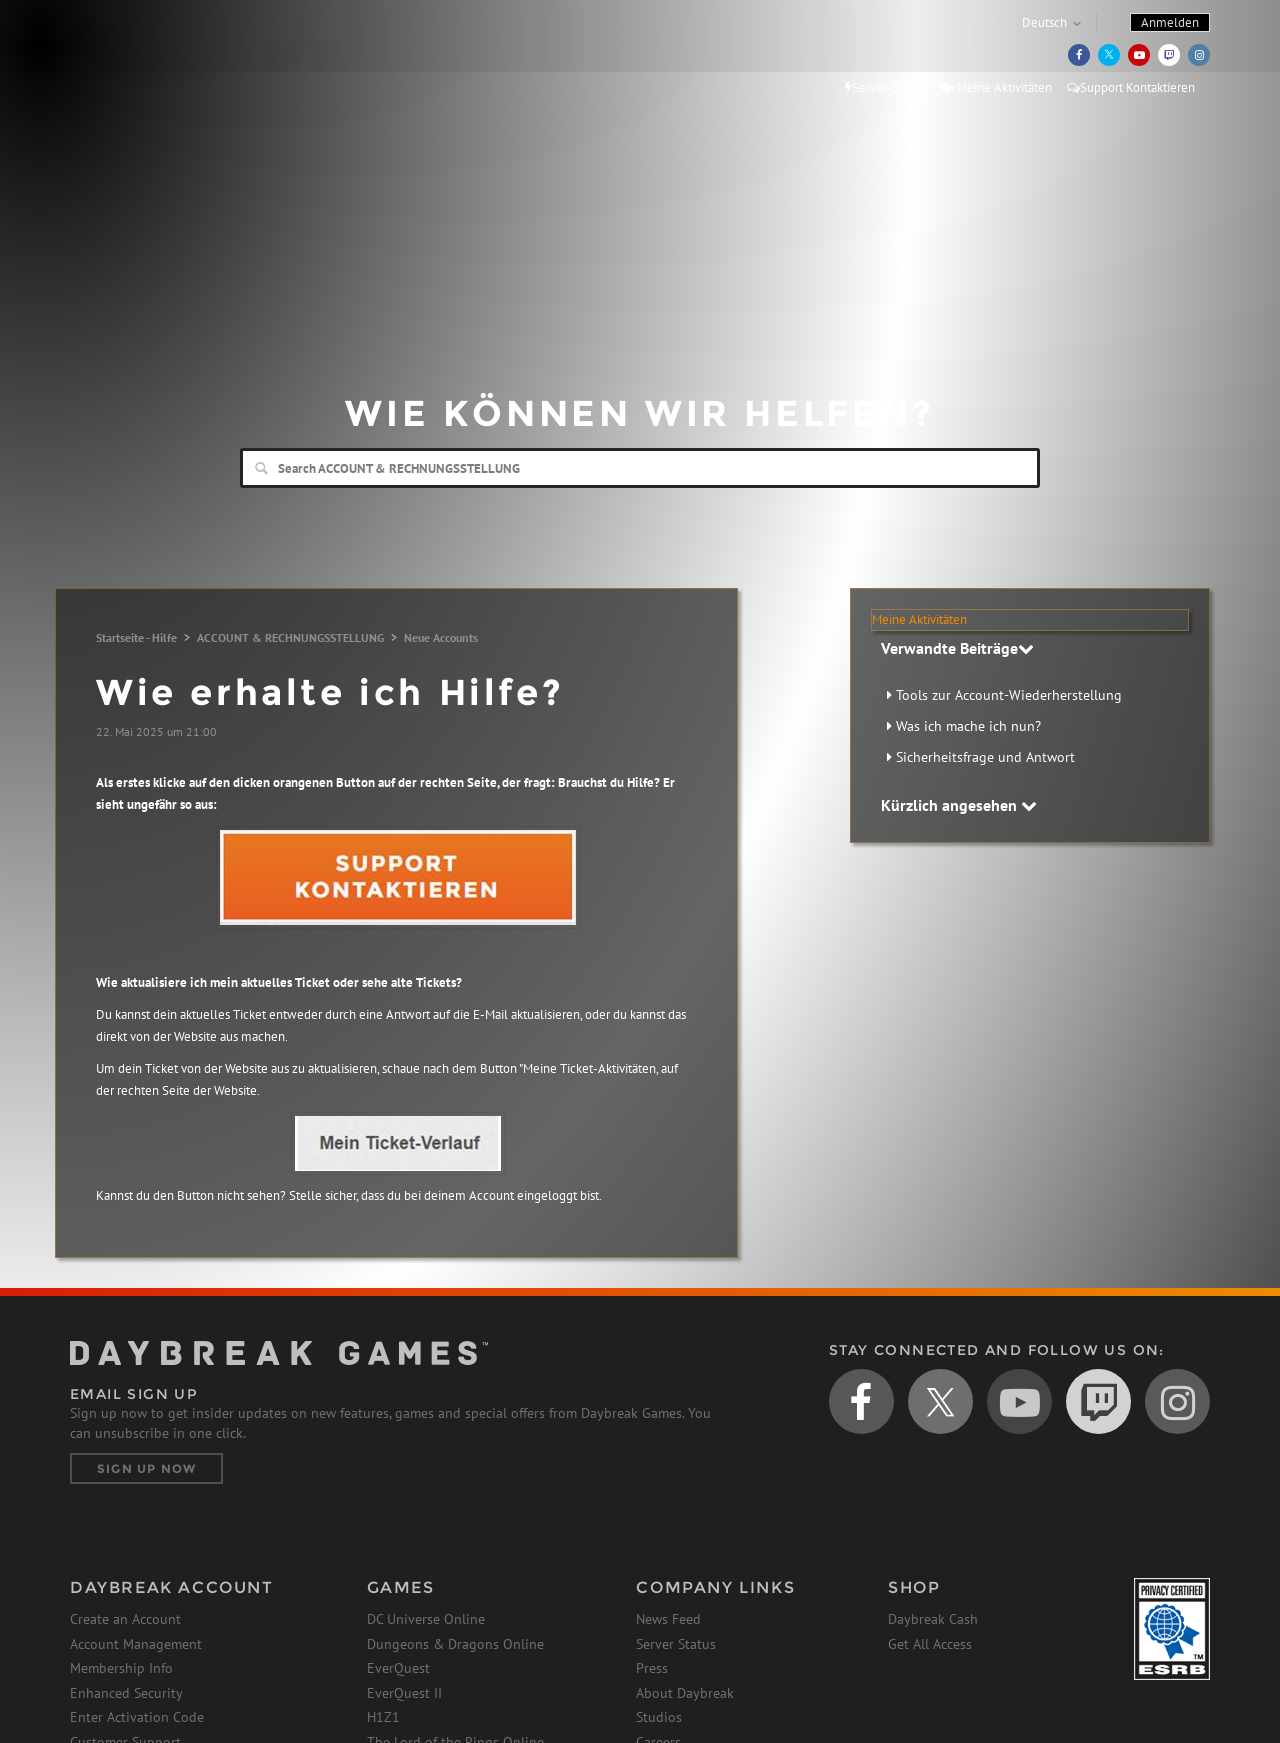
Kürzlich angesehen (959, 805)
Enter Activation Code (137, 1717)
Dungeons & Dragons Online (455, 1644)
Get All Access (930, 1644)
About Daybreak (685, 1693)
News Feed (668, 1619)
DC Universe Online (426, 1619)
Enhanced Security (126, 1693)
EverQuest (398, 1668)
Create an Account (125, 1619)
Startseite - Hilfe (136, 637)
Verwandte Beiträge (957, 648)
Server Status (676, 1644)
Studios (659, 1717)
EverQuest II (404, 1693)
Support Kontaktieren (1131, 87)
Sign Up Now (146, 1468)
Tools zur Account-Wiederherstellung (1009, 695)
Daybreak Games (160, 57)
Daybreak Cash (933, 1619)
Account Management (136, 1644)
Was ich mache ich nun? (968, 726)
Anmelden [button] (1170, 22)
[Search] (640, 468)
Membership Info (121, 1668)
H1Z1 (383, 1717)
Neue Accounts (441, 637)
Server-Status (885, 87)
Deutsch (1044, 22)
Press (652, 1668)
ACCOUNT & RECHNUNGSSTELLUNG (290, 637)
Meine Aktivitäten (996, 87)
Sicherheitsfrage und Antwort (985, 757)
